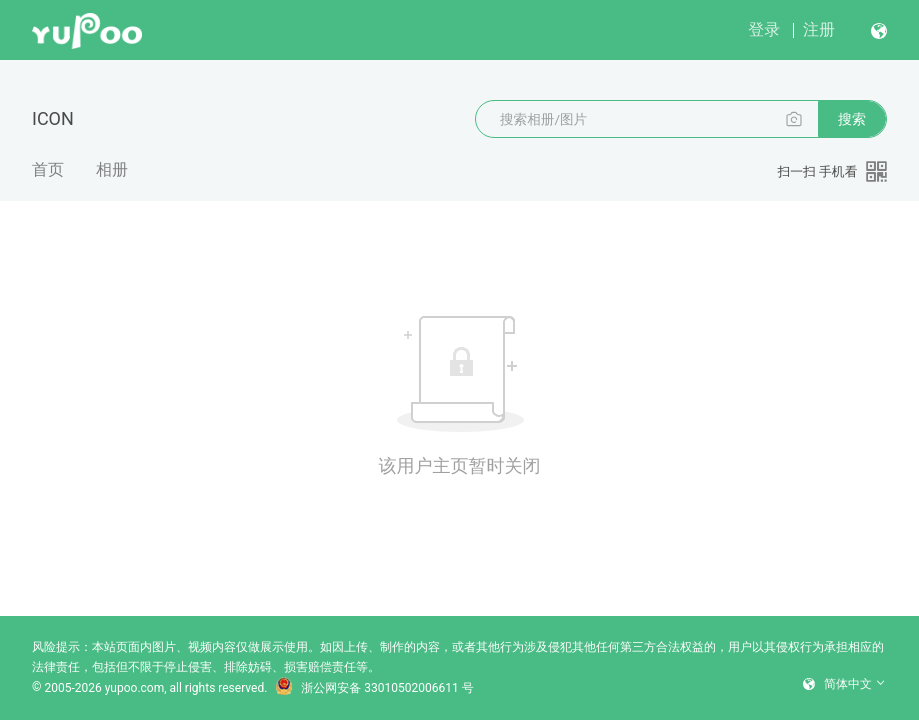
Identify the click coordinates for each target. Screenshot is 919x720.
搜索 (852, 119)
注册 (819, 29)
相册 (112, 169)
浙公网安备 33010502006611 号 (374, 688)
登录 (764, 29)
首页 (48, 169)
